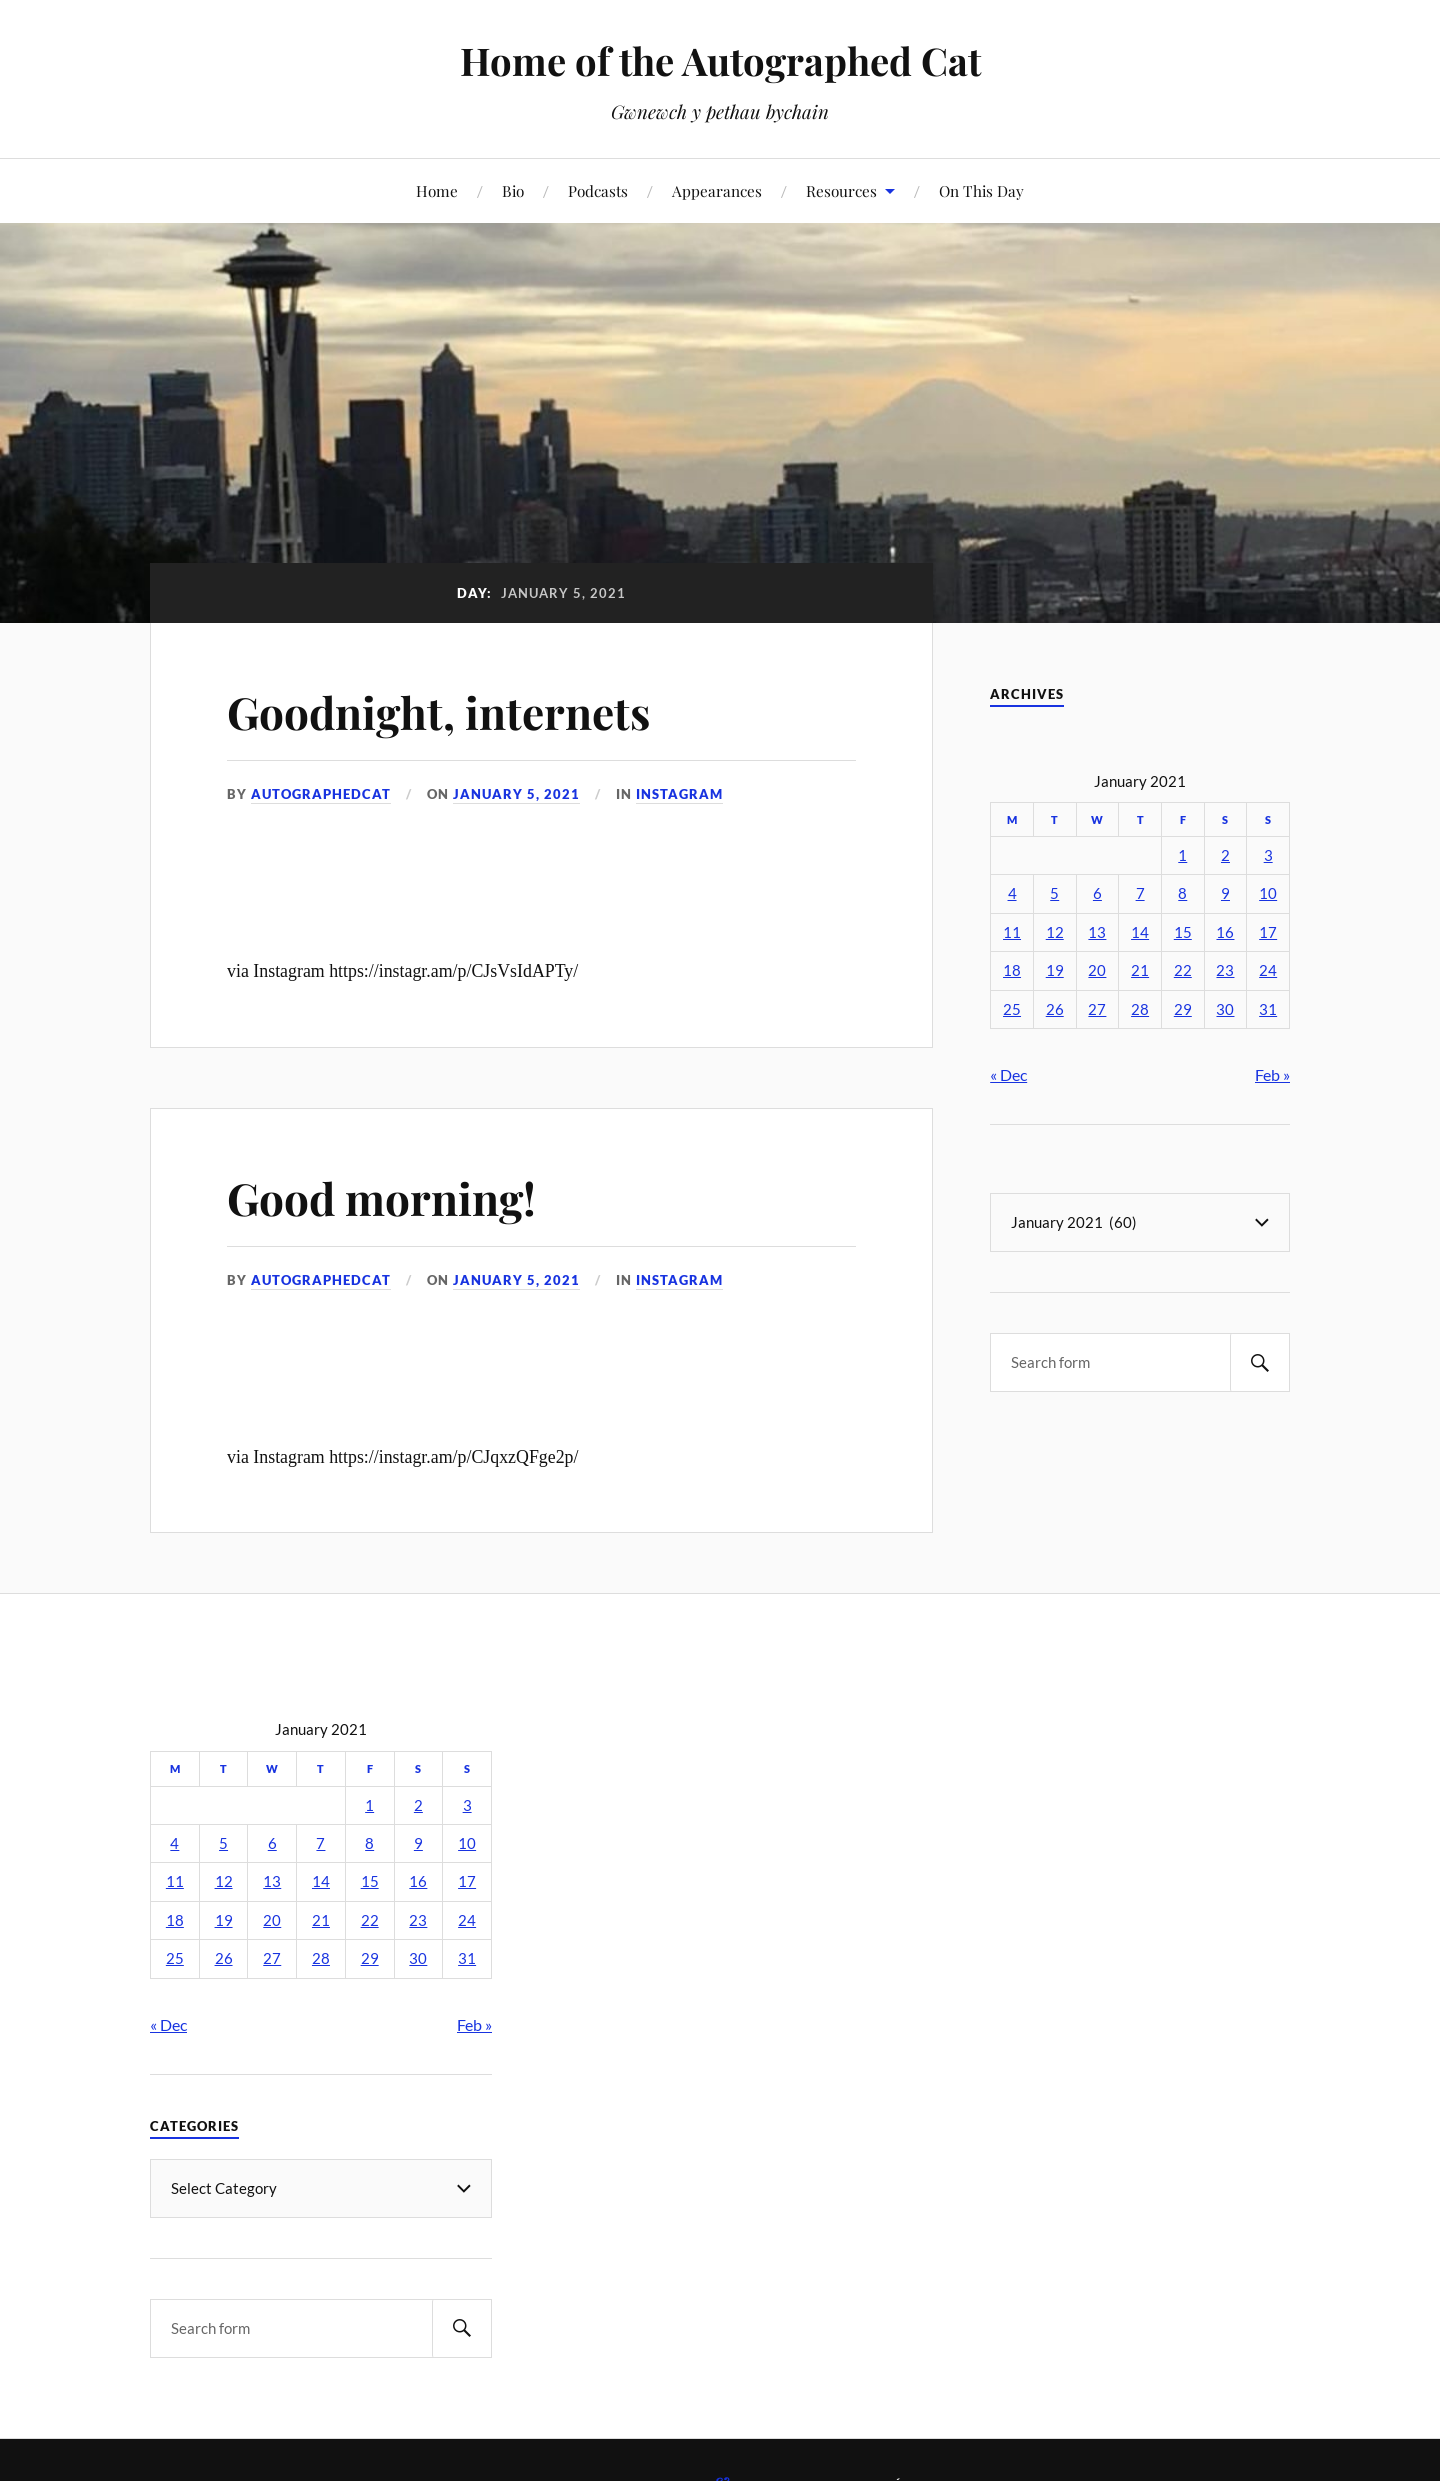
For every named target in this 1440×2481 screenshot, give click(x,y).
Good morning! (381, 1197)
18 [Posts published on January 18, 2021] (1012, 970)
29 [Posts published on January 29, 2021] (1183, 1009)
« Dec (1008, 1074)
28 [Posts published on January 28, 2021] (1140, 1009)
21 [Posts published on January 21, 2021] (1140, 970)
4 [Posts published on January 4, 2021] (1012, 893)
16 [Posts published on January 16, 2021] (1225, 932)
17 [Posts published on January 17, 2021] (1268, 932)
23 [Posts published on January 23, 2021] (1225, 970)
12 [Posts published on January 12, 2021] (1055, 932)
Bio (513, 190)
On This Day (981, 190)
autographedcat (321, 794)
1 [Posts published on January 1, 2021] (1182, 855)
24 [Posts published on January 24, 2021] (1268, 970)
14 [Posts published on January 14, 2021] (1140, 932)
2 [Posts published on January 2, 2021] (1225, 855)
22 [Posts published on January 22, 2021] (1183, 970)
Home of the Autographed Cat (720, 60)
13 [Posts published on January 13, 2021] (1097, 932)
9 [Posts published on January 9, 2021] (1225, 893)
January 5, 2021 (516, 794)
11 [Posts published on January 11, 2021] (1012, 932)
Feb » (1272, 1074)
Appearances (717, 190)
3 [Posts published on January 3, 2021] (1268, 855)
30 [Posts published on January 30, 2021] (1225, 1009)
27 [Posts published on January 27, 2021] (1097, 1009)
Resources (841, 190)
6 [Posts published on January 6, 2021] (1097, 893)
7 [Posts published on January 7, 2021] (1140, 893)
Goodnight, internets (438, 711)
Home (437, 190)
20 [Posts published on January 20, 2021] (1097, 970)
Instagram (679, 794)
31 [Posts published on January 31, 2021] (1268, 1009)
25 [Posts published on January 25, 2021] (1012, 1009)
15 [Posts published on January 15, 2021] (1183, 932)
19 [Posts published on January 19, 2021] (1055, 970)
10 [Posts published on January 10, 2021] (1268, 893)
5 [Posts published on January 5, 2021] (1054, 893)
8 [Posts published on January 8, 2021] (1182, 893)
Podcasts (598, 190)
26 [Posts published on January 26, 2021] (1055, 1009)
